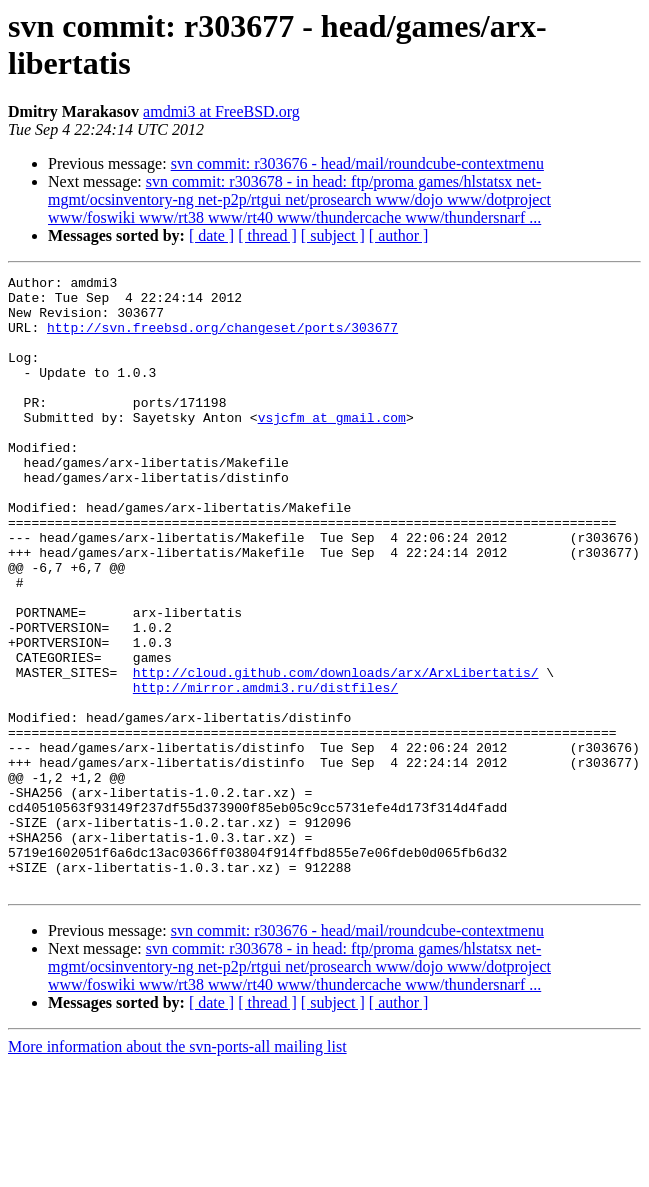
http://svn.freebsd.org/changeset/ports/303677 (222, 339)
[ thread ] (267, 235)
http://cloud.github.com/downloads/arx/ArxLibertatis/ (336, 753)
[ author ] (399, 235)
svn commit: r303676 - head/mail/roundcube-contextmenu (357, 163)
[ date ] (211, 235)
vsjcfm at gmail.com (332, 447)
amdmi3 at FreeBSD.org (221, 111)
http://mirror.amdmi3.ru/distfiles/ (265, 771)
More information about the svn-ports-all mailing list (177, 1169)
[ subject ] (333, 235)
